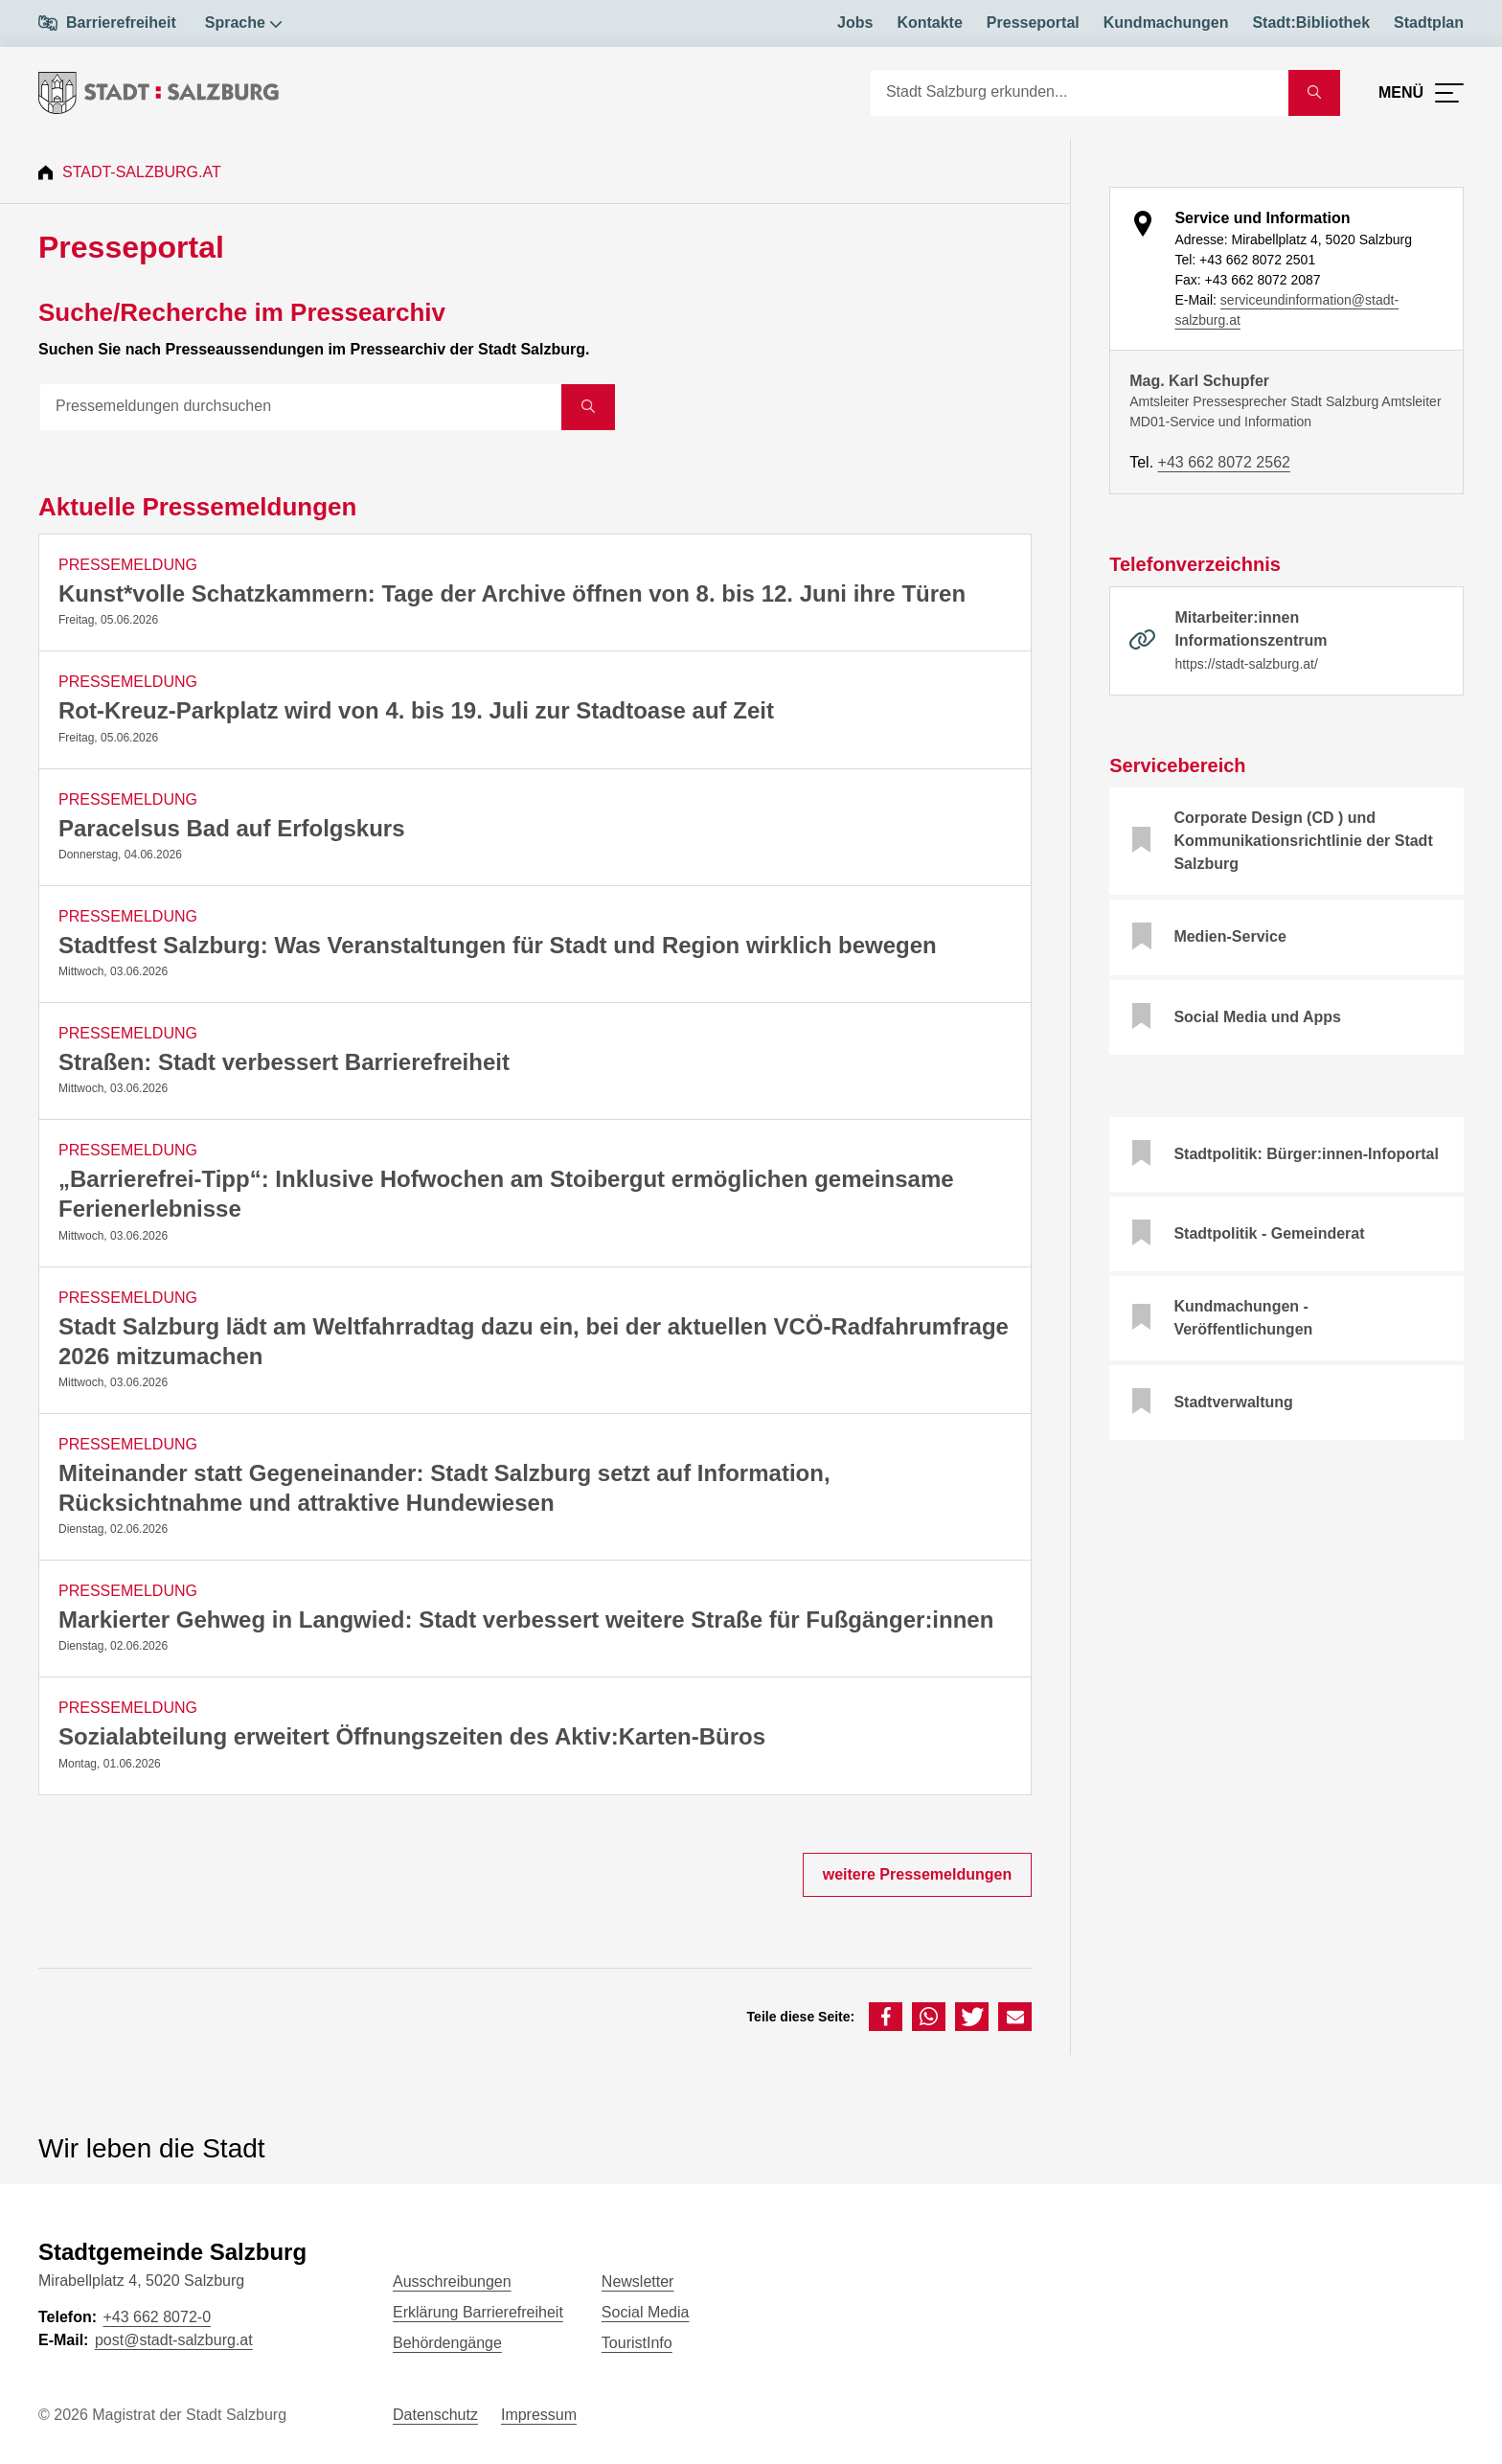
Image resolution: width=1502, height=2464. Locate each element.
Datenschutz (435, 2415)
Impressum (539, 2415)
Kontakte (929, 22)
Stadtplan (1429, 22)
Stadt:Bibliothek (1311, 22)
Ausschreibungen (452, 2281)
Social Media (646, 2312)
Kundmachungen (1166, 22)
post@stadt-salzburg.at (174, 2340)
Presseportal (1033, 22)
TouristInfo (637, 2343)
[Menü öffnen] (1421, 93)
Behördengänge (447, 2343)
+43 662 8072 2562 (1224, 462)
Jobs (855, 22)
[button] (885, 2016)
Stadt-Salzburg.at (141, 172)
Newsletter (638, 2281)
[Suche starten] (1314, 93)
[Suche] (1079, 93)
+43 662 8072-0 (156, 2317)
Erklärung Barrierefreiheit (478, 2312)
